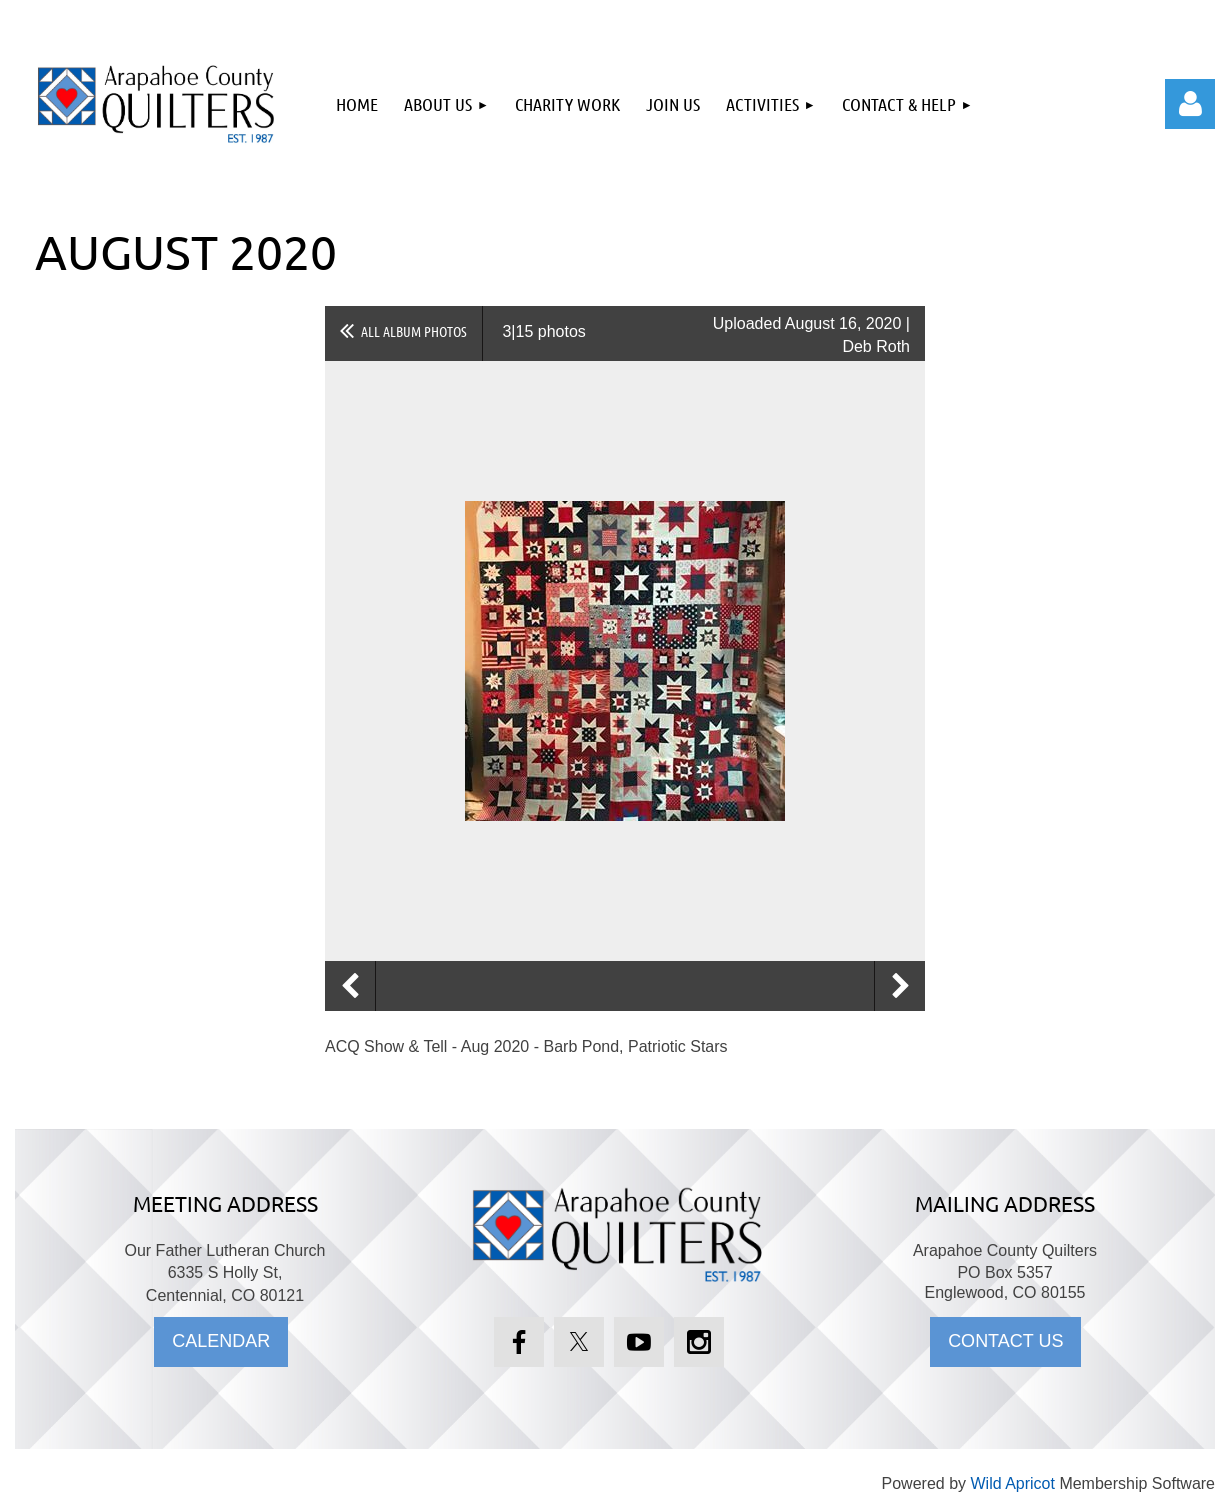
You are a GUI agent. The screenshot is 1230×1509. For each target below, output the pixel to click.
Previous (350, 986)
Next (900, 986)
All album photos (414, 331)
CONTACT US (1005, 1341)
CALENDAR (221, 1341)
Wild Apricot (1012, 1483)
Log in (1190, 104)
